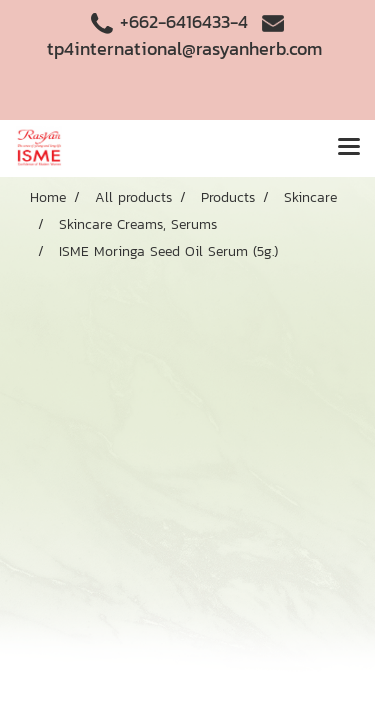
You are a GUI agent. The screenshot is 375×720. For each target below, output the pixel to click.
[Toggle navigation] (349, 148)
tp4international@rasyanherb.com (184, 48)
